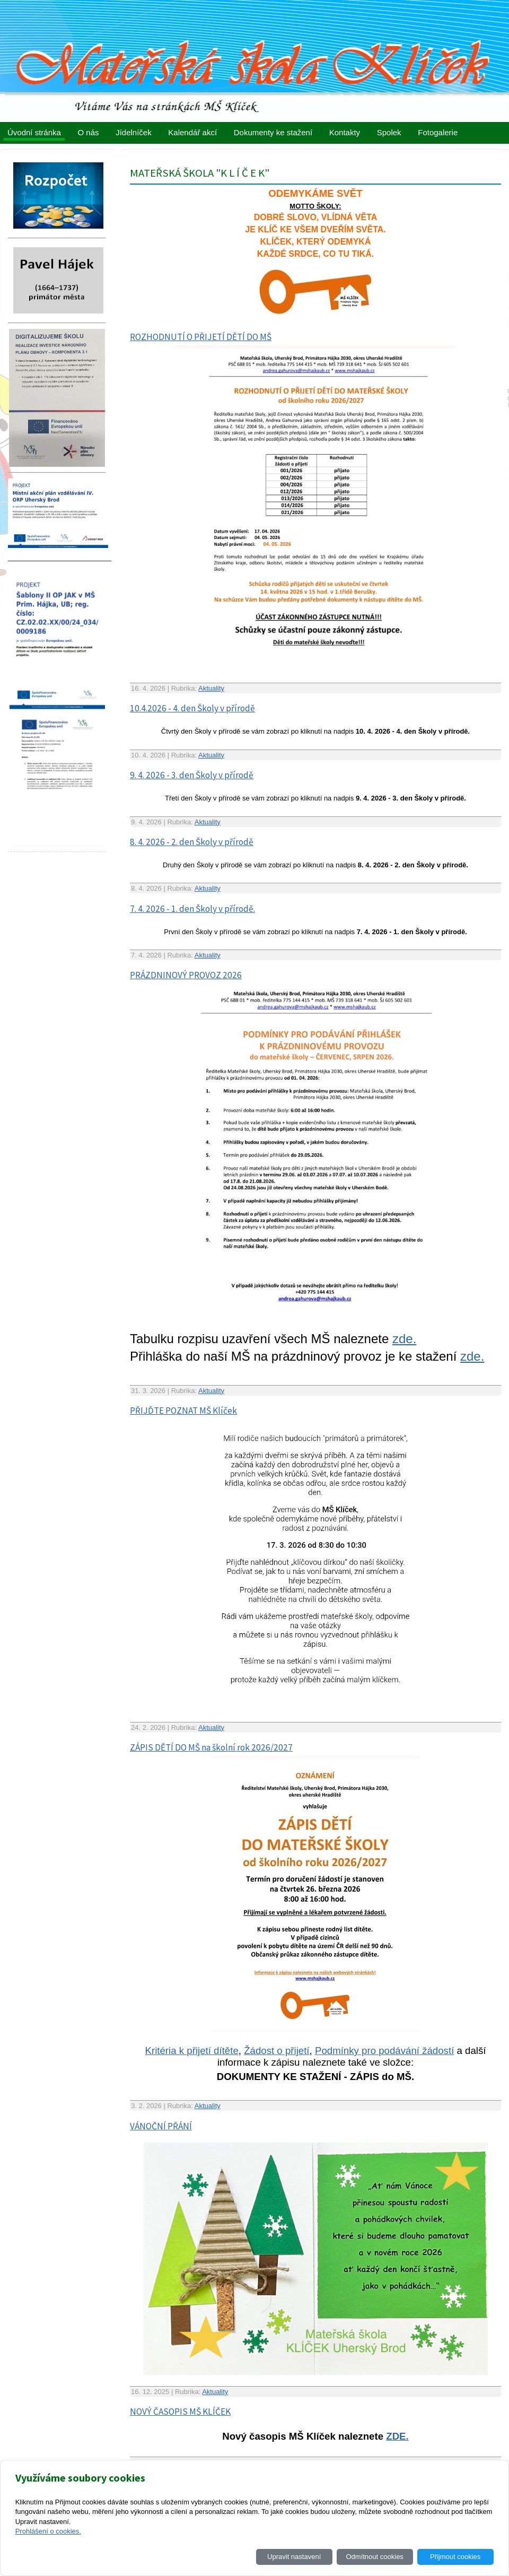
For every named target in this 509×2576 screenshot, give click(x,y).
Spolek (389, 132)
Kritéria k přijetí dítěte (192, 2050)
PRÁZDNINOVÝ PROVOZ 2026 (186, 975)
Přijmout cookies (455, 2557)
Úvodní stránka (34, 132)
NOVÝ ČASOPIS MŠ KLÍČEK (180, 2411)
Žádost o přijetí (276, 2050)
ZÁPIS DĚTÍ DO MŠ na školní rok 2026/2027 (211, 1747)
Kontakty (344, 132)
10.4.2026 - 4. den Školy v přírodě (192, 708)
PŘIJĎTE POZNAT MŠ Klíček (183, 1410)
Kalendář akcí (192, 132)
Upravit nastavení (294, 2557)
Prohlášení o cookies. (48, 2531)
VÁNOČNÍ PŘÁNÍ (161, 2126)
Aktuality (211, 688)
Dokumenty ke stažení (273, 132)
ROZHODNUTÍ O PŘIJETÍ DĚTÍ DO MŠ (200, 337)
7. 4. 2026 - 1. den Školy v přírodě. (192, 909)
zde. (404, 1338)
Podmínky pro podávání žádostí (384, 2050)
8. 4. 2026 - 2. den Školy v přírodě (191, 842)
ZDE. (397, 2436)
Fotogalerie (438, 132)
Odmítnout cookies (374, 2557)
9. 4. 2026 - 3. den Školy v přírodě (191, 775)
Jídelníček (134, 132)
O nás (88, 132)
